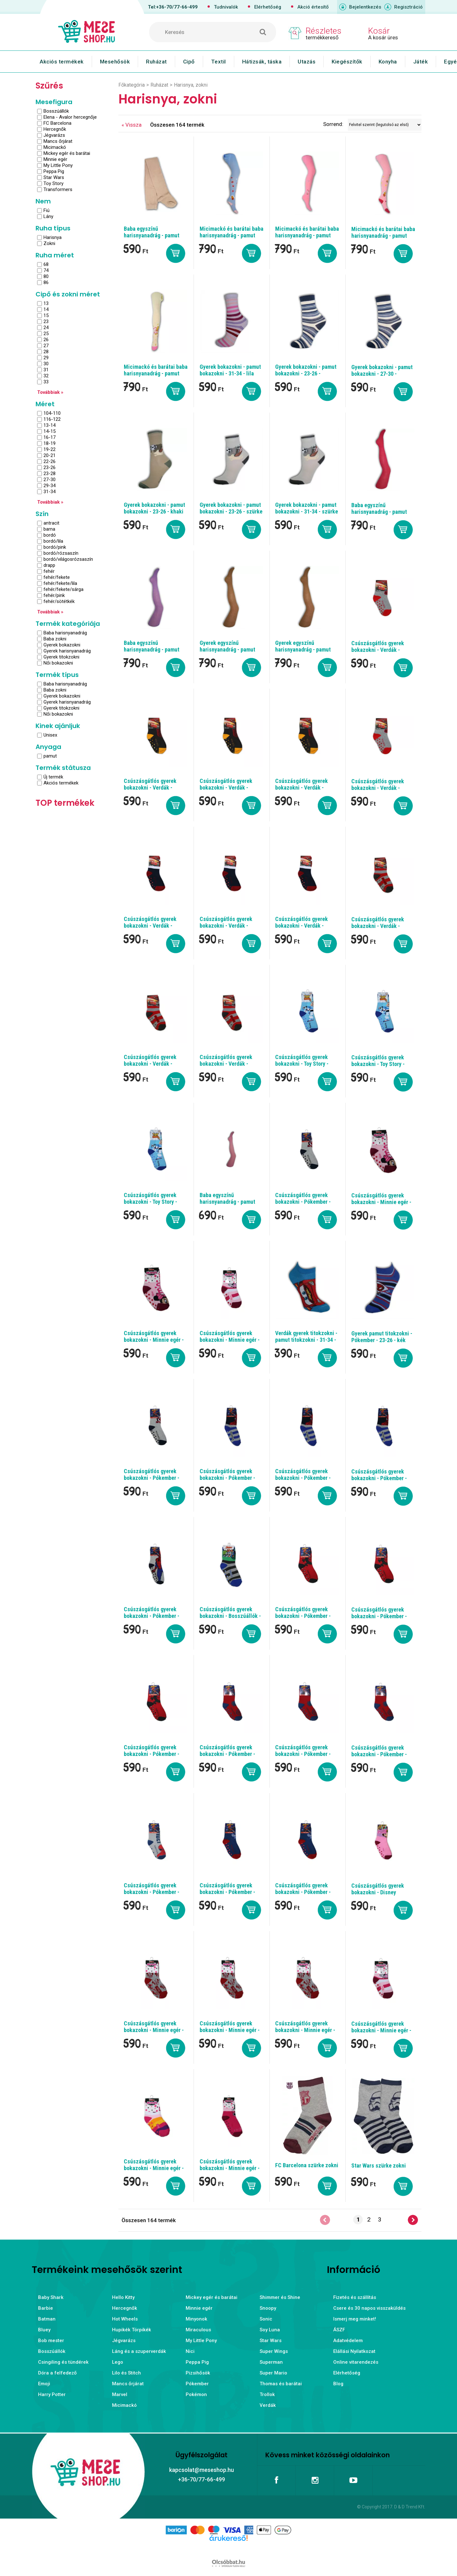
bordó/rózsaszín (60, 553)
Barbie (45, 2308)
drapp (49, 565)
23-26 (49, 467)
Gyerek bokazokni (61, 645)
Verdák (268, 2405)
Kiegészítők (347, 61)
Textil (218, 61)
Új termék (53, 777)
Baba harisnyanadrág (65, 633)
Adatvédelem (348, 2340)
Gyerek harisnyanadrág (67, 651)
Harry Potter (52, 2394)
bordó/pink (54, 547)
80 (46, 276)
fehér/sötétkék (59, 601)
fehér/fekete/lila (60, 583)
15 (46, 315)
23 (46, 321)
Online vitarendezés (355, 2362)
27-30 (49, 479)
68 (46, 264)
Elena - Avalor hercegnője (70, 117)
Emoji (44, 2384)
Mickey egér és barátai (66, 153)
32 (46, 376)
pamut (50, 756)
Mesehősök (115, 61)
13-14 (49, 425)
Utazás (306, 61)
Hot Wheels (125, 2319)
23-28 (49, 473)
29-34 (49, 485)
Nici (190, 2351)
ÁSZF (339, 2330)
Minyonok (196, 2319)
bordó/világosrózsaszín (68, 559)
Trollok (267, 2394)
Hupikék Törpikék (131, 2330)
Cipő (189, 61)
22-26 (49, 461)
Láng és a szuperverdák (139, 2351)
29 (46, 358)
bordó (49, 535)
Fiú (46, 210)
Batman (47, 2319)
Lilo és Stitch (126, 2373)
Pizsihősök (198, 2373)
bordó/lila (53, 541)
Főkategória (131, 85)
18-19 (49, 443)
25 (46, 333)
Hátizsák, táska (262, 61)
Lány (48, 216)
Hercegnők (54, 129)
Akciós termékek (62, 61)
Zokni (49, 243)
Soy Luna (270, 2330)
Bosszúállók (56, 111)
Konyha (388, 61)
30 (46, 364)
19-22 (49, 449)
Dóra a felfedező (57, 2373)
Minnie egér (55, 159)
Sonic (266, 2319)
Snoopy (268, 2308)
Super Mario (273, 2373)
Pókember (197, 2384)
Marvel (119, 2394)
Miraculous (198, 2330)
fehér (49, 571)
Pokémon (196, 2394)
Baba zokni (54, 639)
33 (46, 382)
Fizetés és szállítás (354, 2297)
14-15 (49, 431)
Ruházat (156, 61)
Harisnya (52, 237)
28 (46, 351)
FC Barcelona (57, 123)
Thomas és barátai (281, 2384)
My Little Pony (58, 165)
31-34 (49, 491)
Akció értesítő (313, 7)
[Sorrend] (384, 125)
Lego (117, 2362)
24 (46, 327)
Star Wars (53, 177)
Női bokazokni (58, 663)
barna (49, 529)
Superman (271, 2362)
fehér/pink (54, 595)
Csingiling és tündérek (63, 2362)
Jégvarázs (54, 135)
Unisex (50, 735)
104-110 (52, 413)
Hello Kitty (123, 2297)
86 (46, 282)
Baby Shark (50, 2297)
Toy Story (53, 183)
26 (46, 339)
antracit (51, 523)
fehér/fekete (56, 577)
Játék (420, 61)
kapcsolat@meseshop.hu (201, 2470)
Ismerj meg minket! (354, 2319)
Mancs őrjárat (57, 141)
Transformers (57, 189)
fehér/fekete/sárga (63, 589)
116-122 (52, 419)
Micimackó (54, 147)
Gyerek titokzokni (61, 657)
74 (46, 270)
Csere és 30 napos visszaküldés (369, 2308)
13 (46, 303)
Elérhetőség (267, 7)
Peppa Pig (53, 171)
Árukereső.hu (228, 2548)
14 (46, 309)
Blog (338, 2384)
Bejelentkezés (365, 7)
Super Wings (274, 2351)
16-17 (49, 437)
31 (46, 370)
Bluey (44, 2330)
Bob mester (51, 2340)
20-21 (49, 455)
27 (46, 345)
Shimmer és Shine (280, 2297)
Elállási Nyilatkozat (354, 2351)
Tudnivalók (226, 7)
